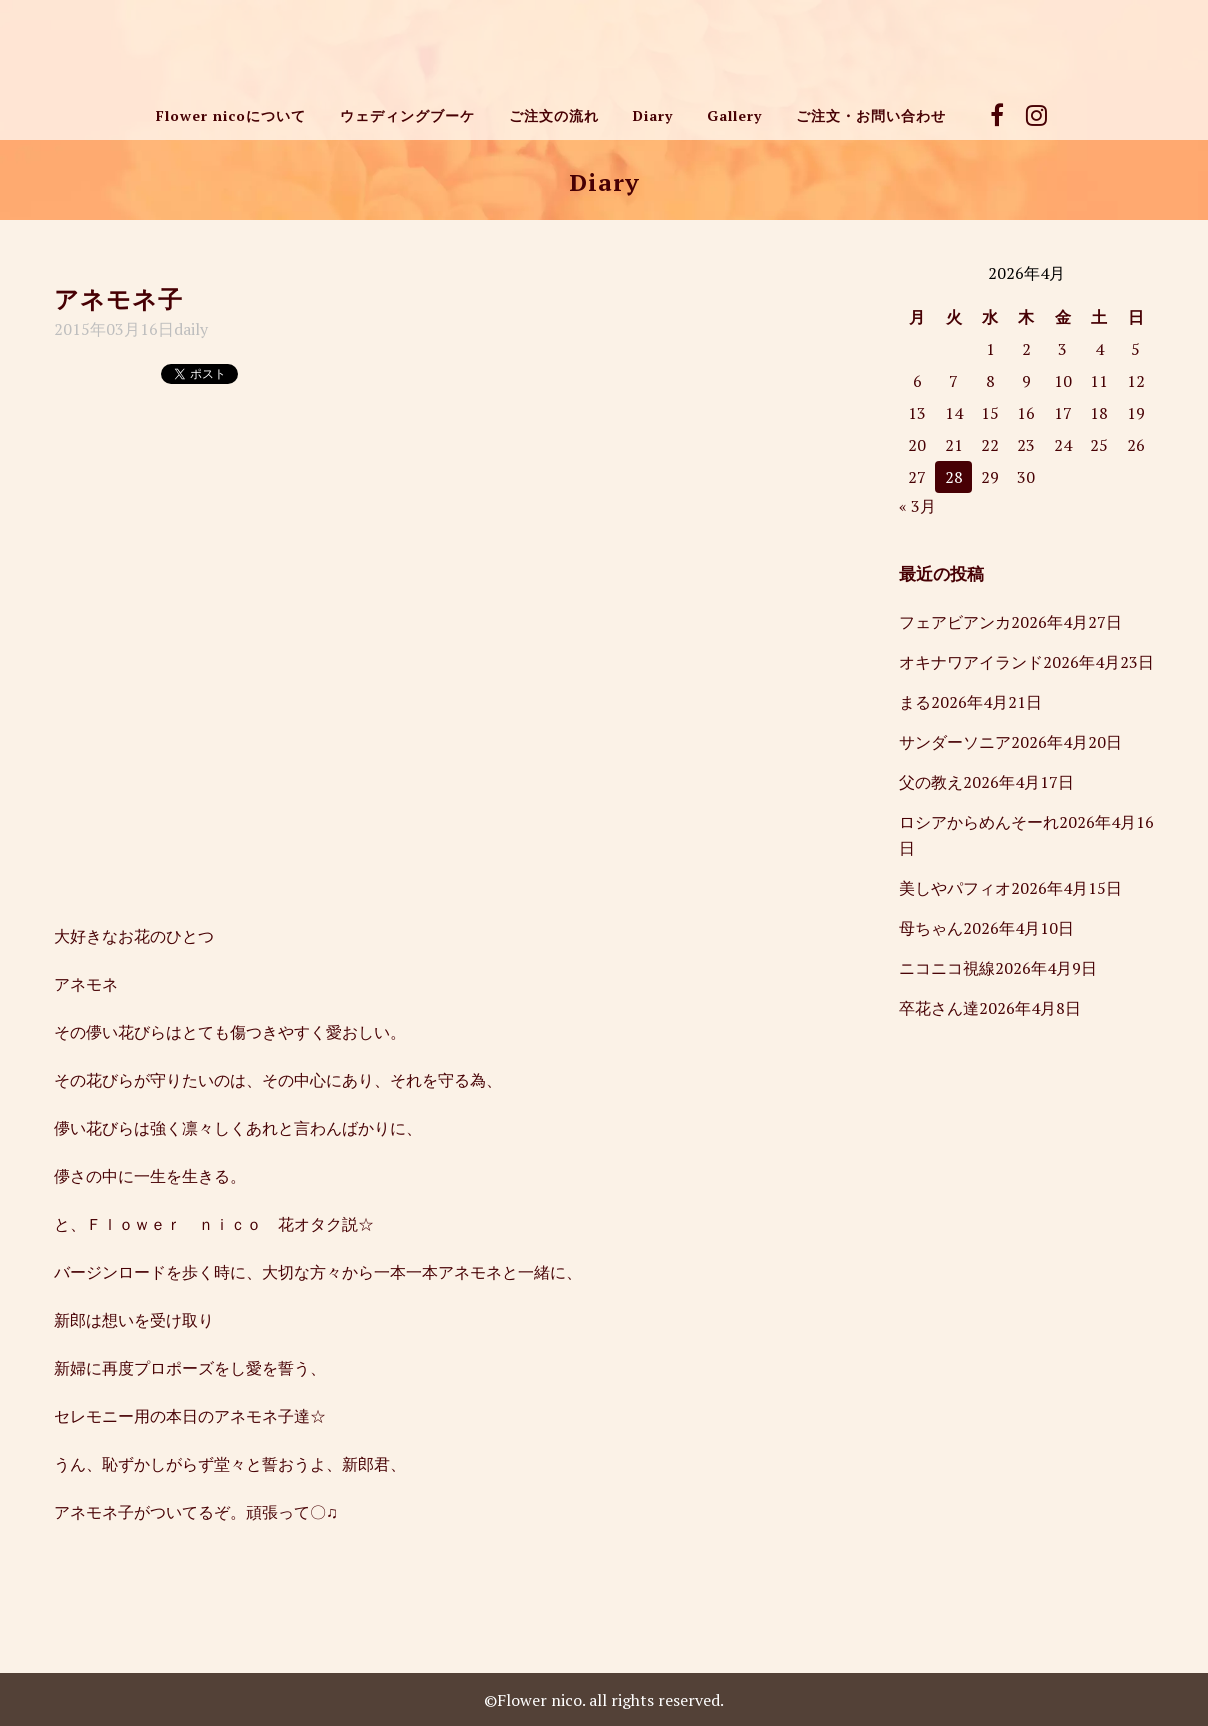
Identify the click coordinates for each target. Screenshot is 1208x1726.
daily (191, 329)
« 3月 (917, 506)
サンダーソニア (955, 742)
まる (915, 702)
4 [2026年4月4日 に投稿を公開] (1099, 349)
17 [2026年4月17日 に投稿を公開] (1063, 413)
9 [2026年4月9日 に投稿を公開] (1026, 381)
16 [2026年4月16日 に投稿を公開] (1026, 413)
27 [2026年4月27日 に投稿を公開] (917, 477)
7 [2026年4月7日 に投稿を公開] (953, 381)
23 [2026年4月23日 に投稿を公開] (1026, 445)
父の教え (931, 782)
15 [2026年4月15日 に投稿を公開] (990, 413)
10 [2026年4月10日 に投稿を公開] (1063, 381)
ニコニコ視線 (947, 968)
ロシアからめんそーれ (979, 822)
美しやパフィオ (955, 888)
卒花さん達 (939, 1008)
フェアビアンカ (955, 622)
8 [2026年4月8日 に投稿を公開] (990, 381)
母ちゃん (931, 928)
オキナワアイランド (971, 662)
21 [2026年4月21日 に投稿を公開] (954, 445)
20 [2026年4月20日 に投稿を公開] (917, 445)
